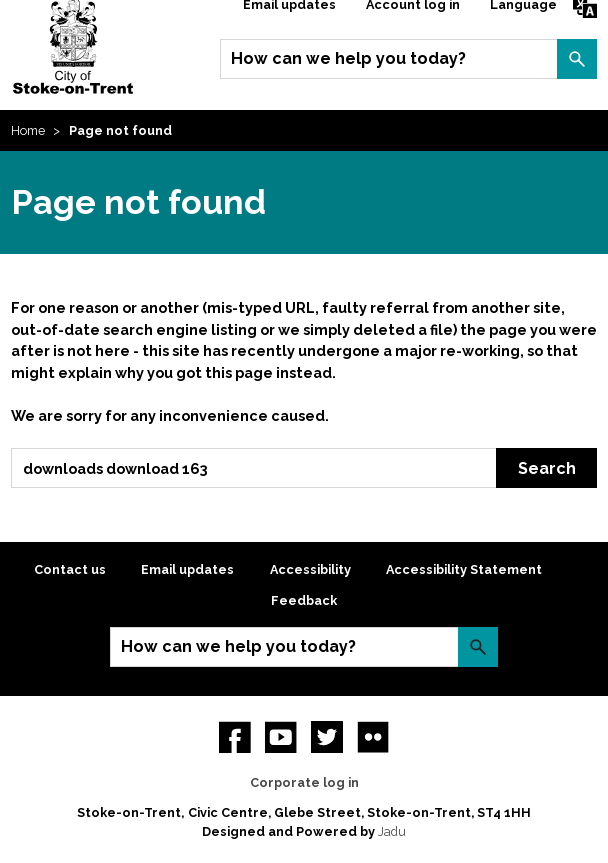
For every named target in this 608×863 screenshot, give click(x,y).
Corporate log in (304, 782)
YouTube (281, 737)
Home (28, 130)
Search (577, 59)
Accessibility (310, 569)
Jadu (392, 831)
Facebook (235, 737)
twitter (327, 737)
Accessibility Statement (464, 569)
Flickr (373, 737)
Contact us (70, 569)
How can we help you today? (348, 58)
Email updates (187, 569)
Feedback (304, 600)
